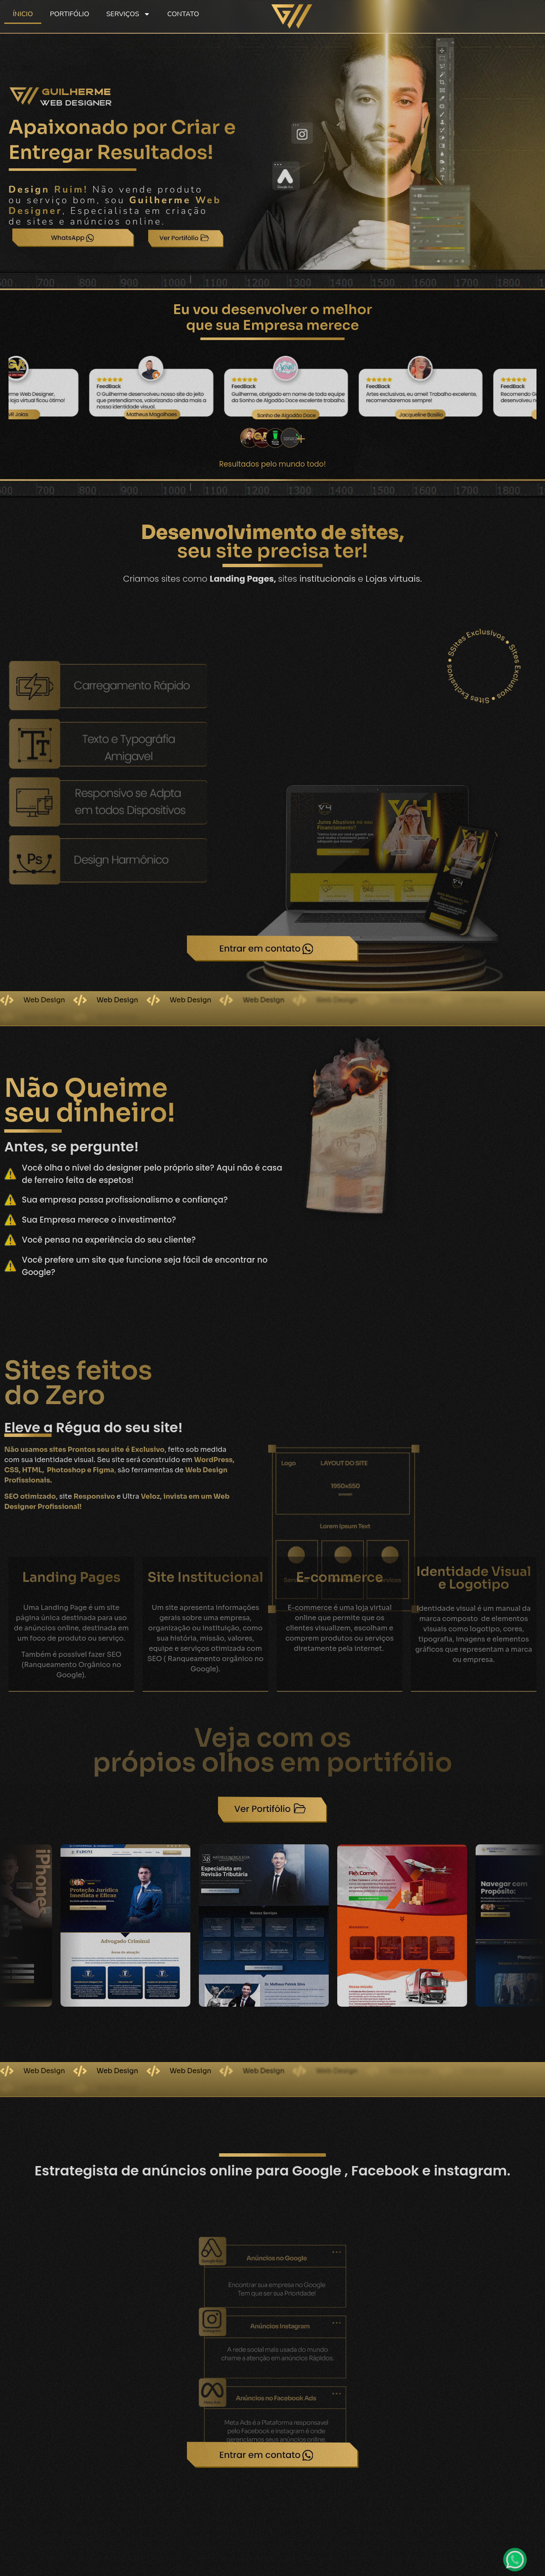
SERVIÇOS (128, 14)
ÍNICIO (23, 14)
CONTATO (183, 14)
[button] (9, 1919)
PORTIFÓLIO (69, 14)
